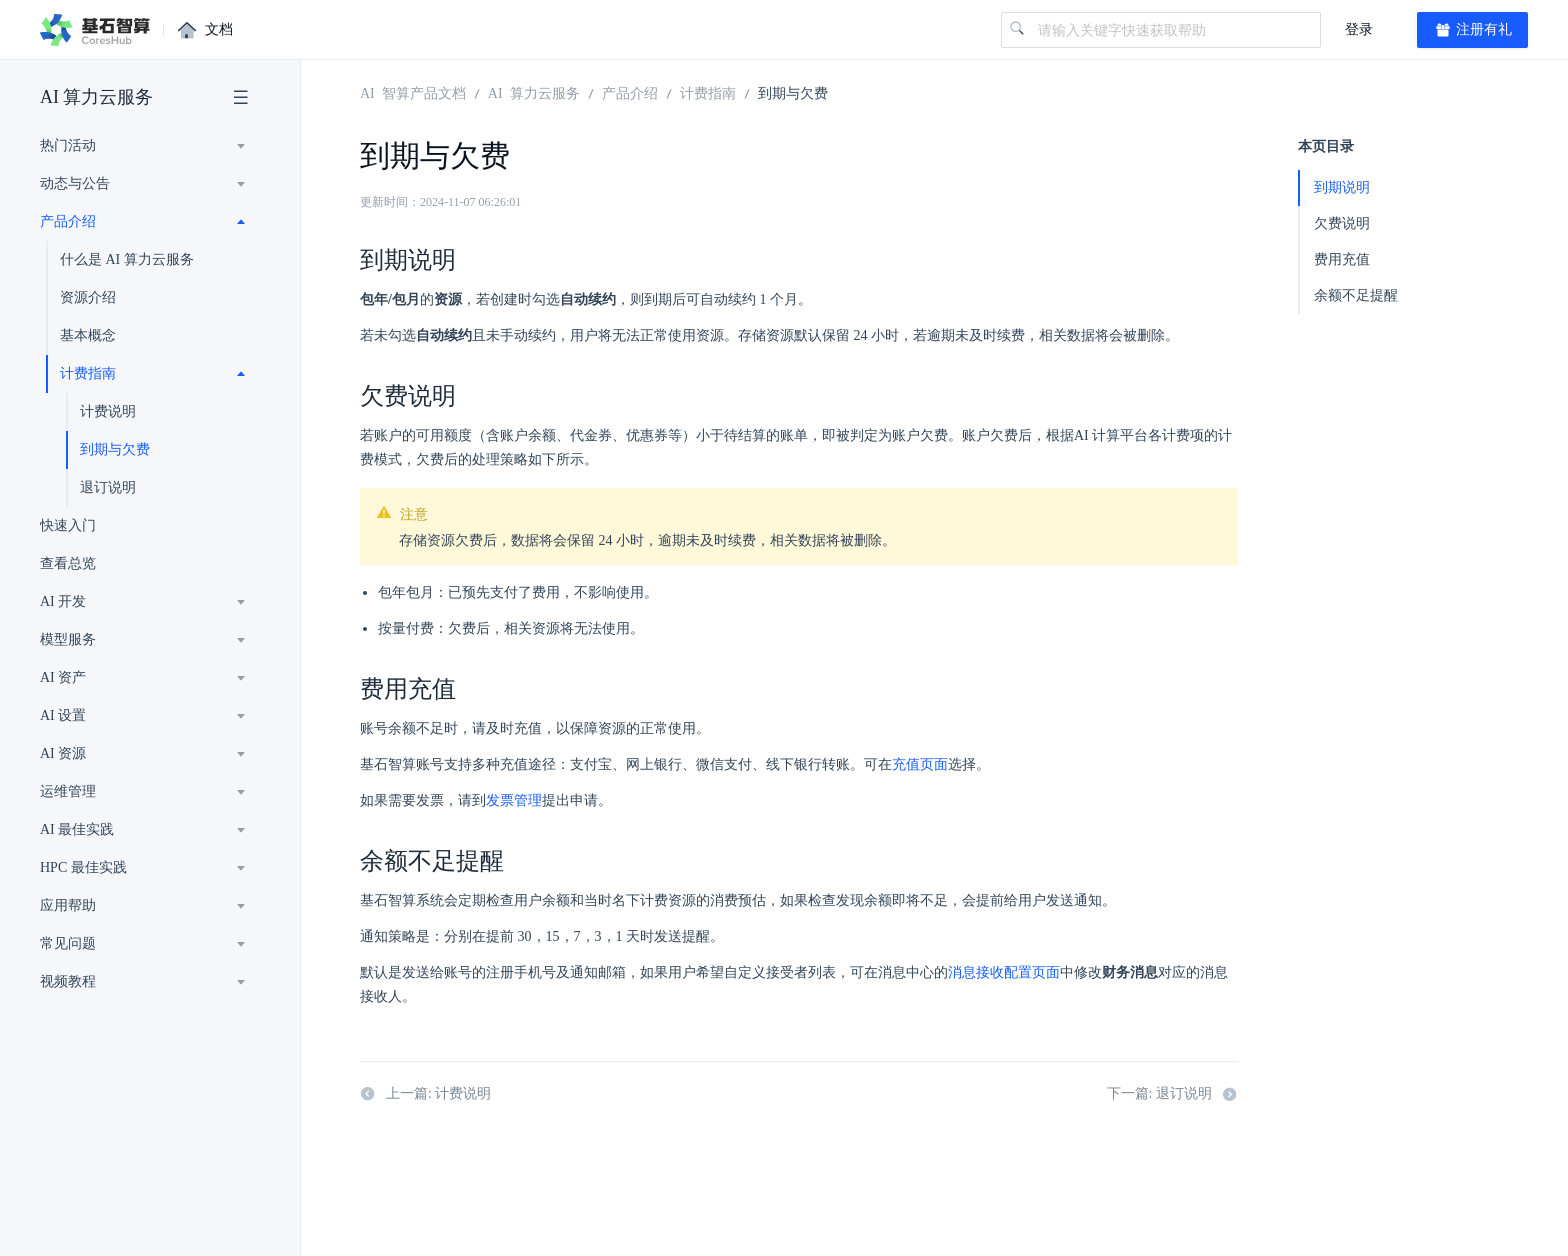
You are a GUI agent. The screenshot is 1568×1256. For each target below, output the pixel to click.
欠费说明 (1342, 223)
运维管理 (68, 791)
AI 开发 (63, 601)
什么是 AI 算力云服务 (127, 259)
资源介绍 (88, 297)
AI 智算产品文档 (413, 92)
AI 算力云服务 (97, 97)
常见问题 (68, 943)
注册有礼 (1473, 30)
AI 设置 (63, 715)
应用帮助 (68, 905)
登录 (1359, 29)
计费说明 (108, 411)
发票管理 (514, 800)
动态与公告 (75, 183)
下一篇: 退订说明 (1172, 1094)
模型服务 (68, 639)
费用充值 (1342, 259)
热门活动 (68, 145)
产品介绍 (68, 221)
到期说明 (1342, 187)
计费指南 (88, 373)
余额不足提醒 (1356, 295)
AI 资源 (63, 753)
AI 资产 (63, 677)
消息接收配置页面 (1004, 972)
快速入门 (68, 525)
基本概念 (88, 335)
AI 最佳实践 (77, 829)
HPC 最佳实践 (83, 867)
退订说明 (108, 487)
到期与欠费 (115, 449)
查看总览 (68, 563)
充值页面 (920, 764)
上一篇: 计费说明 (425, 1094)
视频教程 (68, 981)
